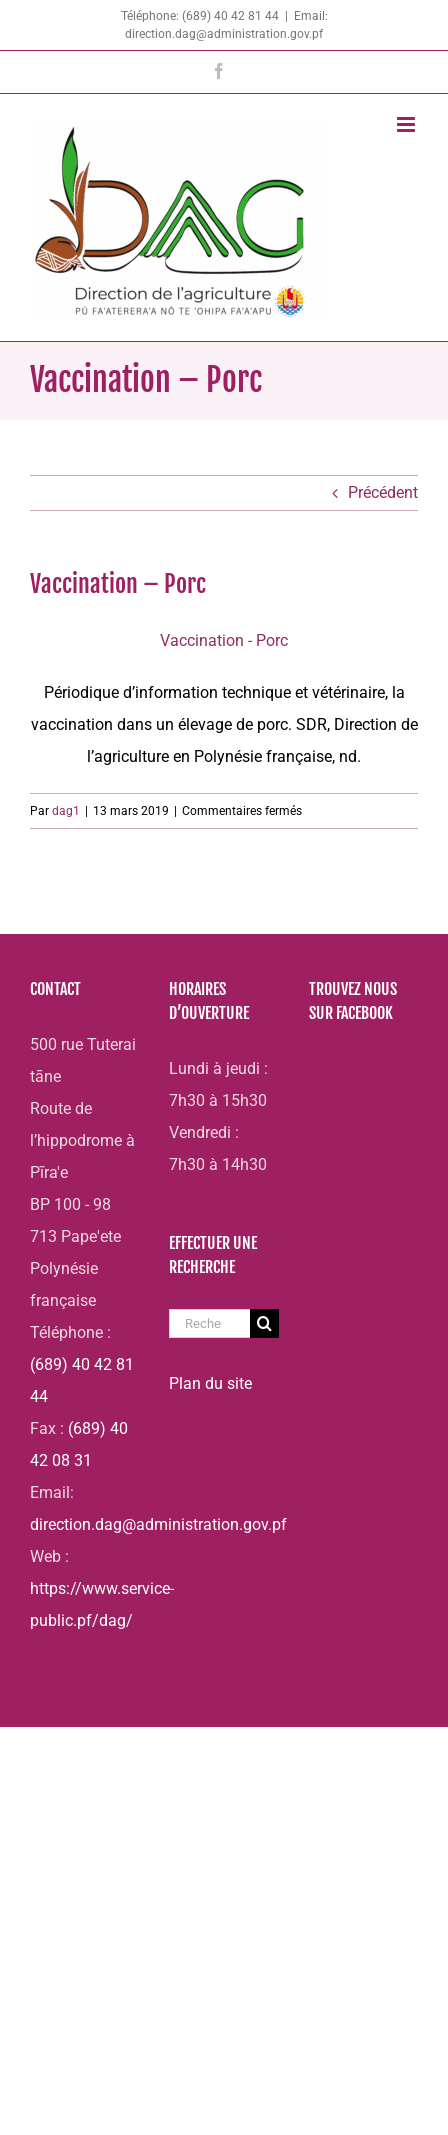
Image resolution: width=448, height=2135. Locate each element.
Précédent (383, 492)
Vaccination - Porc (224, 640)
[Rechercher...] (209, 1323)
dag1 (66, 811)
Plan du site (210, 1383)
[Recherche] (264, 1323)
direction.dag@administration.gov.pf (158, 1524)
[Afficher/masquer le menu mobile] (407, 124)
